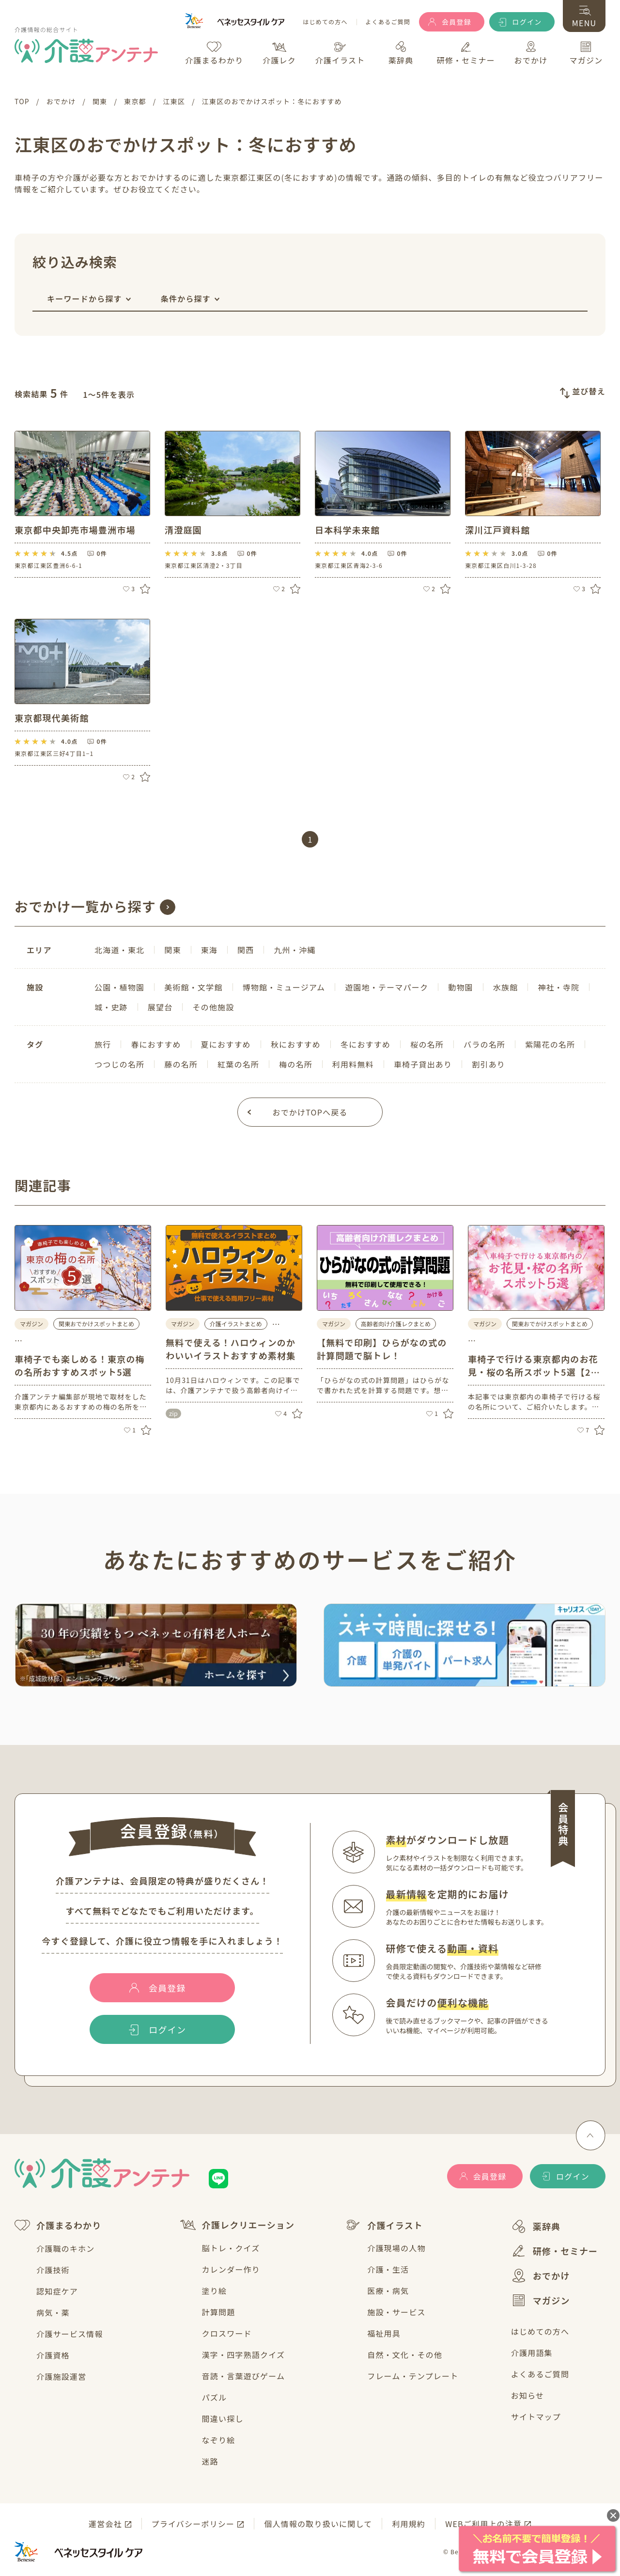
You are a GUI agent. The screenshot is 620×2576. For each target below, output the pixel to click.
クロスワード (227, 2333)
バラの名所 (484, 1044)
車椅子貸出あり (423, 1064)
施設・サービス (396, 2312)
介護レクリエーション (237, 2225)
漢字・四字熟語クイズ (243, 2354)
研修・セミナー (554, 2251)
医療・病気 (388, 2290)
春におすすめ (156, 1044)
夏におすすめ (226, 1044)
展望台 (160, 1007)
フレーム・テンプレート (412, 2376)
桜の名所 (427, 1044)
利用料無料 (353, 1064)
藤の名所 (181, 1064)
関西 (245, 950)
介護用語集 (532, 2352)
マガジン (540, 2300)
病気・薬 (53, 2312)
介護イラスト (384, 2225)
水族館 (505, 987)
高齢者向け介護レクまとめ (396, 1323)
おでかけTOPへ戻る (309, 1112)
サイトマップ (536, 2416)
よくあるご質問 (388, 22)
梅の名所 (295, 1064)
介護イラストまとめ (236, 1323)
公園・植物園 (119, 987)
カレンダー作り (231, 2269)
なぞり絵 (218, 2440)
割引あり (488, 1064)
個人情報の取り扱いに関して (318, 2523)
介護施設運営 (61, 2376)
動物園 (460, 987)
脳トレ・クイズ (231, 2248)
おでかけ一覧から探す (85, 906)
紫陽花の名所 (550, 1044)
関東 (172, 950)
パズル (214, 2397)
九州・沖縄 (294, 950)
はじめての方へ (325, 22)
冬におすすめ (365, 1044)
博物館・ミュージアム (284, 987)
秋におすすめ (296, 1044)
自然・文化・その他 (404, 2354)
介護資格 (53, 2355)
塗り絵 (214, 2290)
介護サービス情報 (69, 2334)
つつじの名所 (119, 1064)
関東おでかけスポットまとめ (96, 1323)
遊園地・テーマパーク (386, 987)
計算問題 (218, 2312)
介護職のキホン (65, 2248)
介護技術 (53, 2270)
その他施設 (213, 1007)
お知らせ (527, 2395)
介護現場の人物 (396, 2248)
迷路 (210, 2461)
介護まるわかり (58, 2225)
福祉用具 (384, 2333)
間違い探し (223, 2418)
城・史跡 (111, 1007)
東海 (209, 950)
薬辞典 (536, 2226)
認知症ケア (57, 2291)
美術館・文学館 (193, 987)
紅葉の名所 (238, 1064)
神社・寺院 (558, 987)
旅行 (102, 1044)
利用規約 (408, 2523)
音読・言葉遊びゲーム (243, 2376)
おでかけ (540, 2275)
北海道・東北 (119, 950)
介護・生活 (388, 2269)
